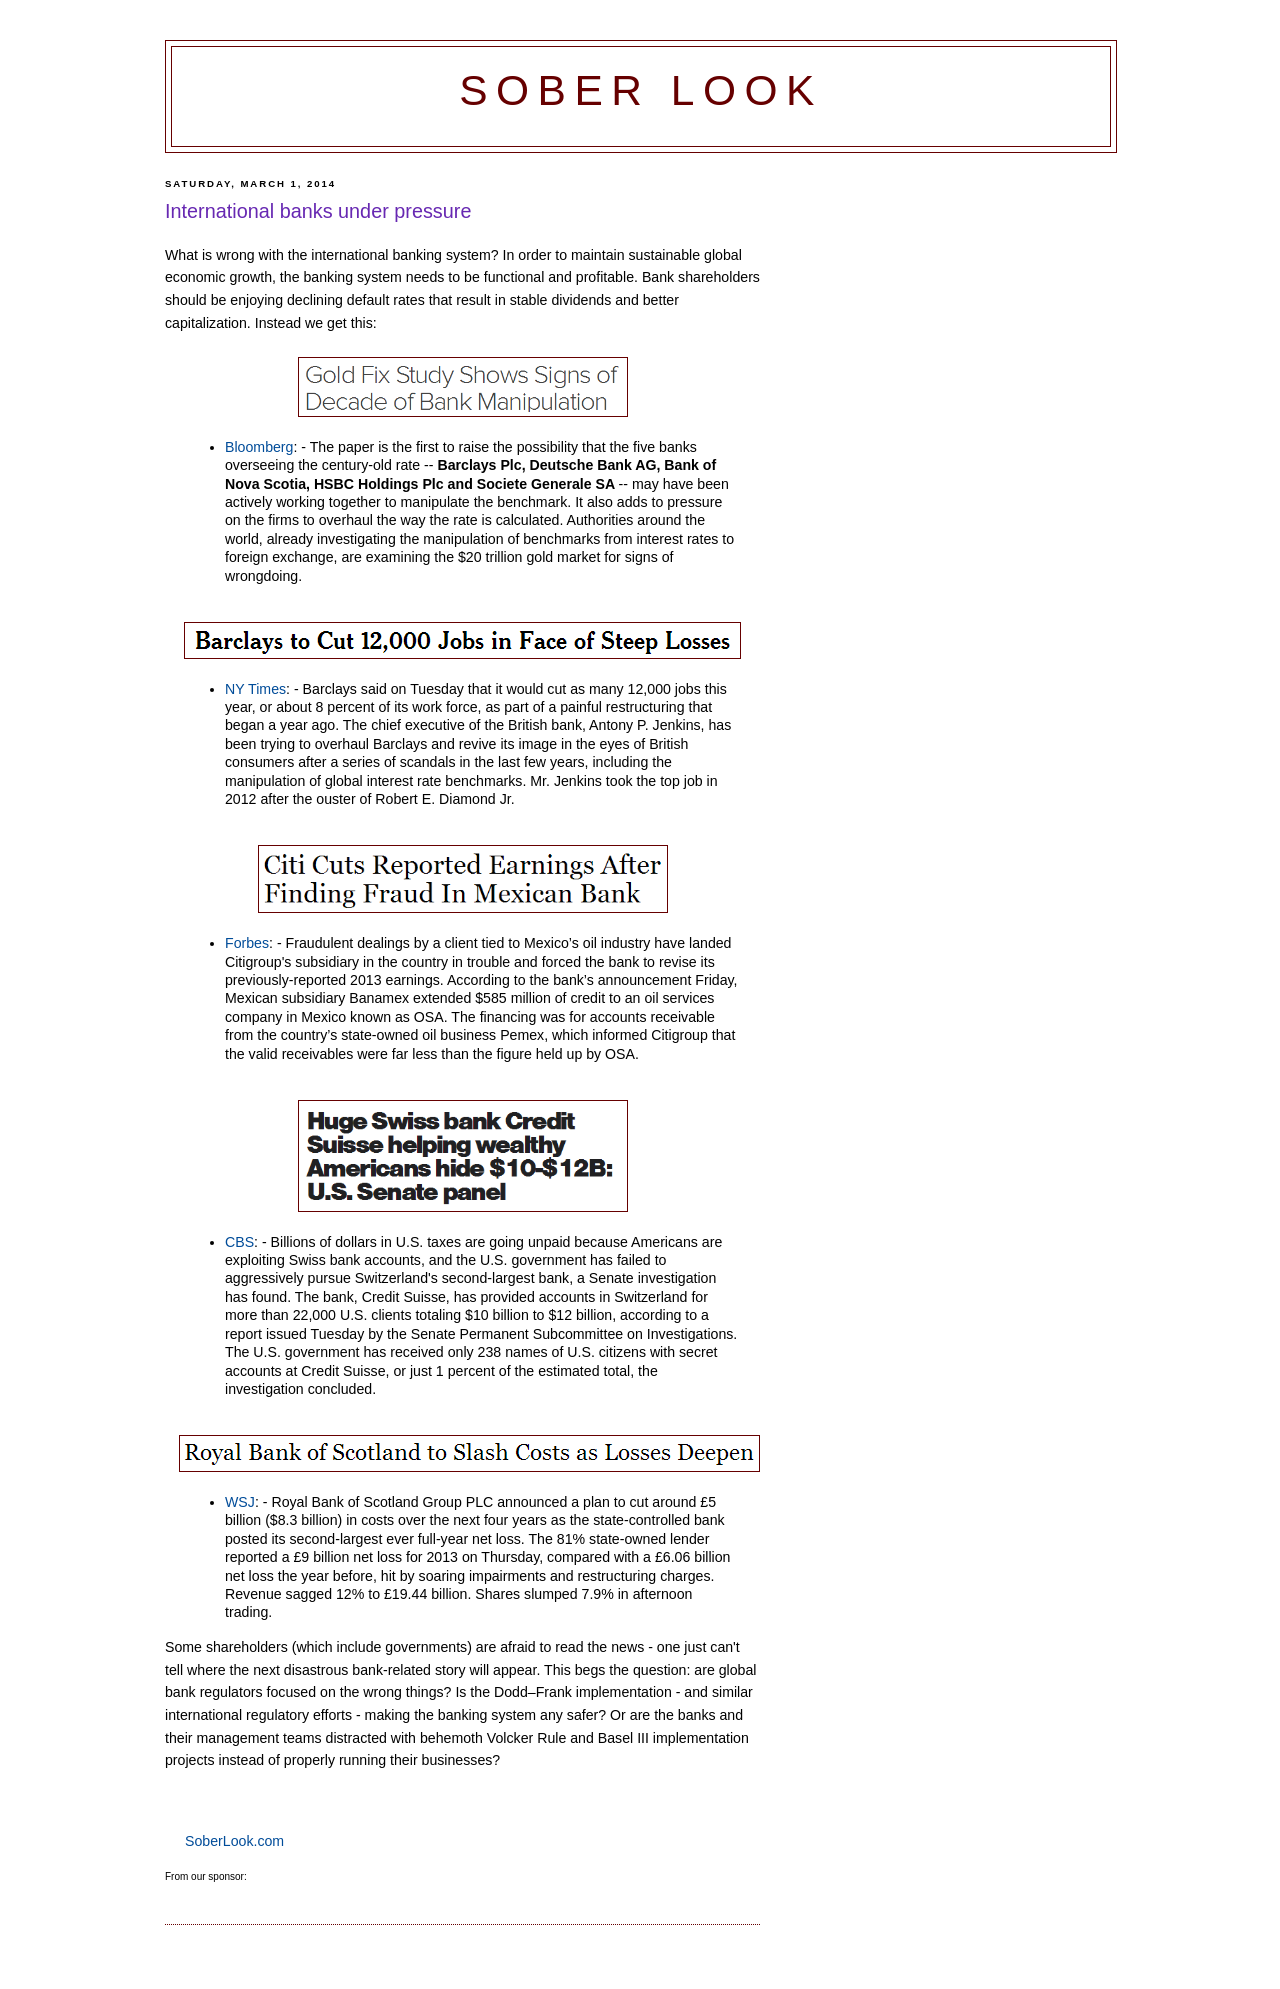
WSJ (240, 1502)
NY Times (255, 689)
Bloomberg (259, 447)
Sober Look (641, 90)
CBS (239, 1242)
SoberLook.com (234, 1841)
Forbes (247, 943)
